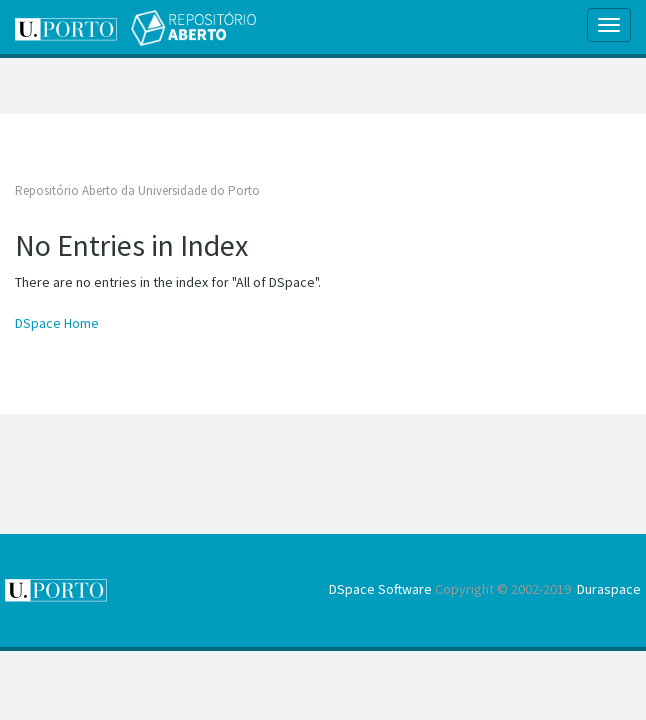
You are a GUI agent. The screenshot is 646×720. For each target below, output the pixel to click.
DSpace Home (57, 323)
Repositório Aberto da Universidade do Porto (137, 190)
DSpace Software (380, 589)
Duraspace (609, 589)
